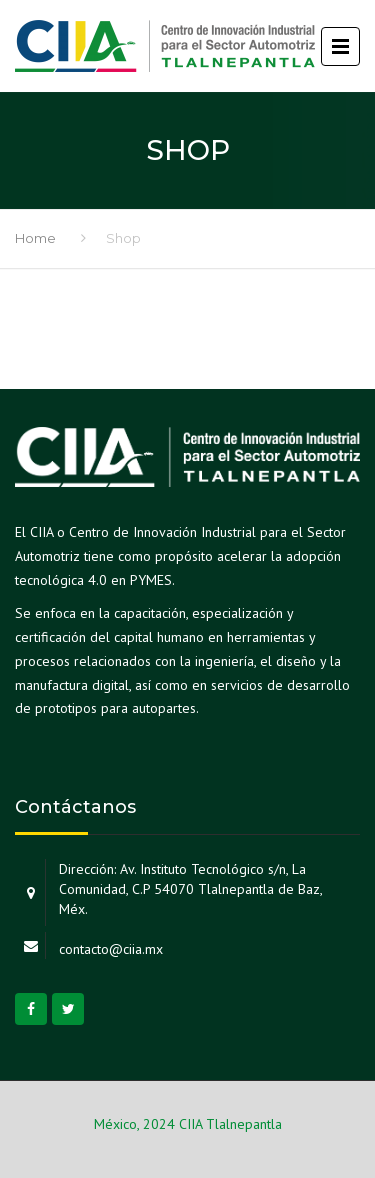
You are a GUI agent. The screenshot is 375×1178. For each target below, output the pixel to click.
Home (35, 238)
